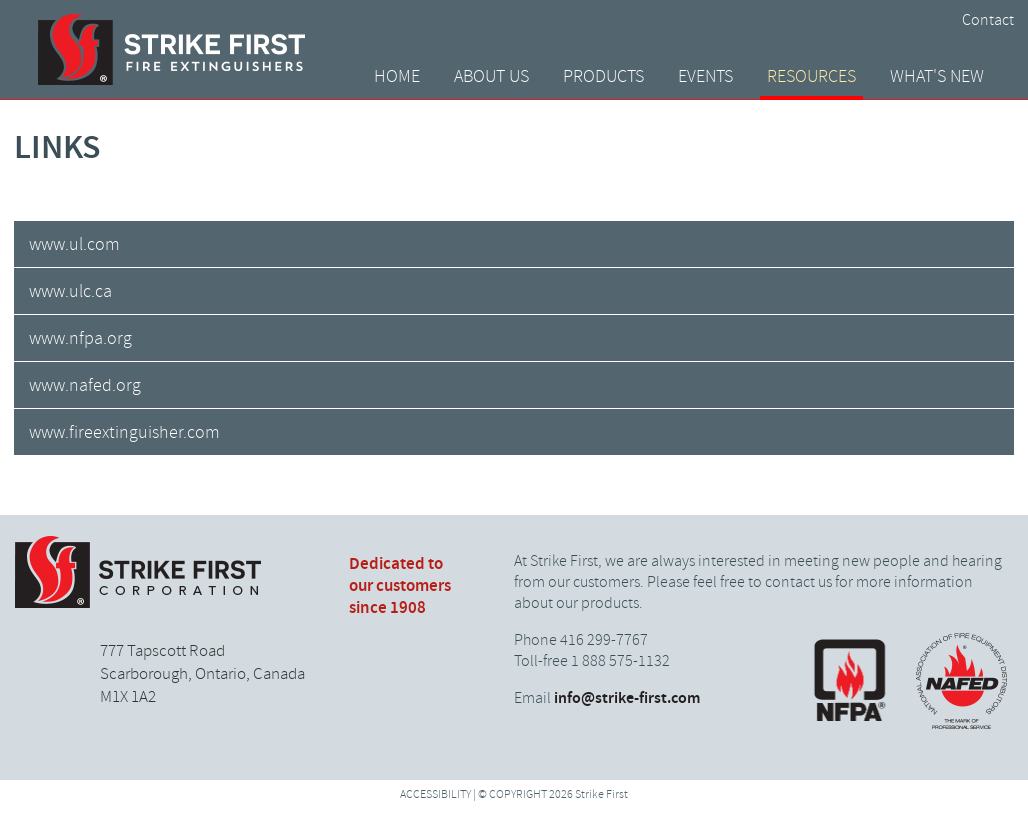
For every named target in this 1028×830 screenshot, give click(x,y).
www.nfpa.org (80, 339)
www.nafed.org (85, 386)
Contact (988, 20)
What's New (937, 77)
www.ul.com (74, 245)
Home (397, 77)
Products (603, 77)
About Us (491, 77)
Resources (811, 77)
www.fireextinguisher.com (124, 433)
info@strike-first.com (627, 698)
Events (705, 77)
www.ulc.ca (70, 292)
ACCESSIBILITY (435, 795)
